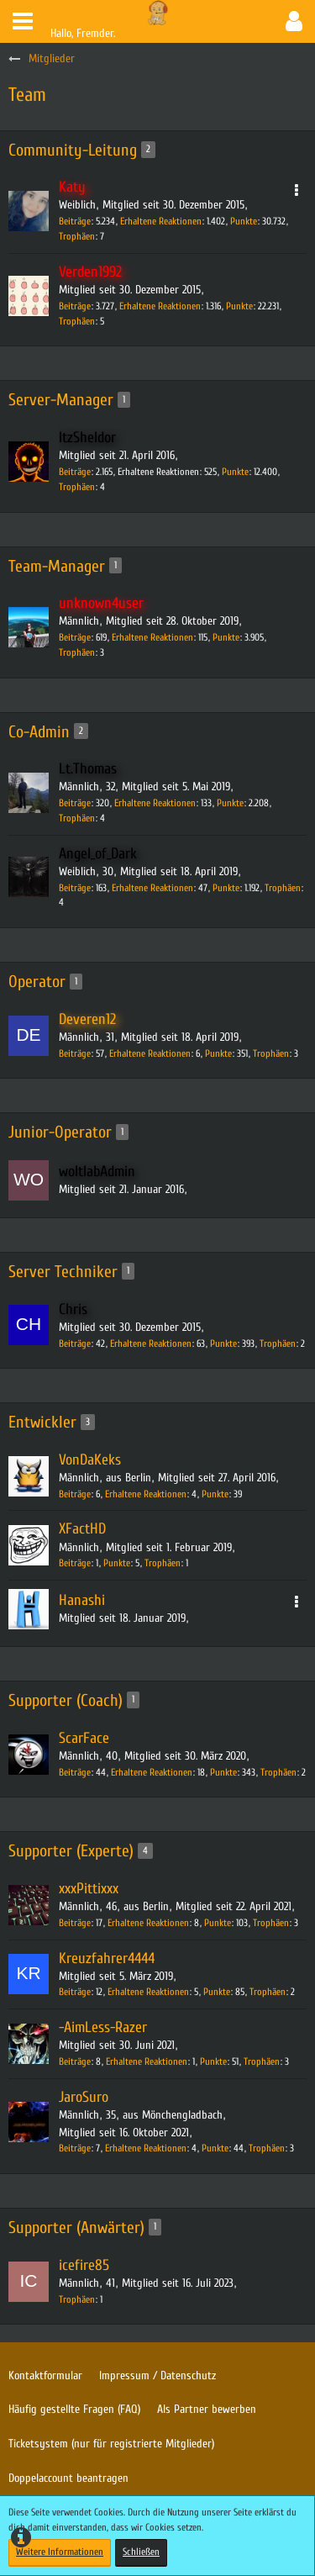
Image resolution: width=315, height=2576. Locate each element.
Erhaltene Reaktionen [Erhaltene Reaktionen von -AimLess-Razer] (146, 2061)
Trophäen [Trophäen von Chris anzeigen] (278, 1343)
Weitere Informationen (59, 2552)
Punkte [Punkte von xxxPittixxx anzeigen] (217, 1923)
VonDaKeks (90, 1460)
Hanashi (82, 1600)
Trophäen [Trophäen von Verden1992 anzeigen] (77, 321)
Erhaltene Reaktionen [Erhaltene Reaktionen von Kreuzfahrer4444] (148, 1992)
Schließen (141, 2552)
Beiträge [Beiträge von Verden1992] (75, 306)
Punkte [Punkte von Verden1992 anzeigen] (239, 306)
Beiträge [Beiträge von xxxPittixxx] (75, 1923)
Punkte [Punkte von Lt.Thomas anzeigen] (230, 803)
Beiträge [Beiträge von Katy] (75, 221)
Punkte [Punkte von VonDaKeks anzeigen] (215, 1494)
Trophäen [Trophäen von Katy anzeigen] (77, 236)
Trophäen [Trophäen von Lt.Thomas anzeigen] (77, 818)
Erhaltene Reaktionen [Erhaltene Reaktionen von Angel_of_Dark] (152, 888)
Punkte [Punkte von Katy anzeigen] (243, 221)
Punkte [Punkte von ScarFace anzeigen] (223, 1772)
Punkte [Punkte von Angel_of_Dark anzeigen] (226, 888)
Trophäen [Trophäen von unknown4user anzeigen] (77, 652)
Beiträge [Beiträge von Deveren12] (75, 1053)
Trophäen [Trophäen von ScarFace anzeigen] (278, 1772)
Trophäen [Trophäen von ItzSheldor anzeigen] (77, 487)
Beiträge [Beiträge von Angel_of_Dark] (75, 888)
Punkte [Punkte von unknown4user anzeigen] (226, 637)
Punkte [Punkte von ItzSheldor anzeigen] (235, 472)
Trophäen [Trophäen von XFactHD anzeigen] (162, 1563)
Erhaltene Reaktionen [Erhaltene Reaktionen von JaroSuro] (145, 2148)
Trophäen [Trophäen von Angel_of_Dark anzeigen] (283, 888)
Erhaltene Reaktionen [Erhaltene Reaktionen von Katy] (161, 221)
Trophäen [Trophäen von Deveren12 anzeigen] (271, 1053)
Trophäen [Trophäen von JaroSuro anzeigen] (267, 2148)
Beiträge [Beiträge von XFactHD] (75, 1563)
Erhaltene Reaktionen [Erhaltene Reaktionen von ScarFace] (151, 1772)
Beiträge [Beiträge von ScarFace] (75, 1772)
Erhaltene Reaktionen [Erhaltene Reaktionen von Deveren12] (150, 1053)
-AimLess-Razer (103, 2027)
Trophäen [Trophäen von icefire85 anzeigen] (77, 2299)
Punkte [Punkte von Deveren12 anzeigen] (218, 1053)
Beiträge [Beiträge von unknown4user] (75, 637)
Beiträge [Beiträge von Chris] (75, 1343)
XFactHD (82, 1529)
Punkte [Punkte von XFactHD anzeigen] (116, 1563)
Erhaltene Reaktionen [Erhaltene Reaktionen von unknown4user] (152, 637)
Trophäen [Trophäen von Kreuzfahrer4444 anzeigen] (267, 1992)
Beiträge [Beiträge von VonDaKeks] (75, 1494)
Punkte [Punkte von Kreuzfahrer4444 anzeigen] (216, 1992)
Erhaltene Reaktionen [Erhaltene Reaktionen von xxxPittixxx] (148, 1923)
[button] (22, 21)
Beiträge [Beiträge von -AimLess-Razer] (75, 2061)
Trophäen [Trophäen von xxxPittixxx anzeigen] (271, 1923)
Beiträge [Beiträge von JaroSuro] (75, 2148)
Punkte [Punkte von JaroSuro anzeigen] (215, 2148)
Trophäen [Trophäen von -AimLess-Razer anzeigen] (262, 2061)
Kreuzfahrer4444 (107, 1958)
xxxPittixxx (88, 1889)
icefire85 (84, 2265)
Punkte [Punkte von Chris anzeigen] (223, 1343)
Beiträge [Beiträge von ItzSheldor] (75, 472)
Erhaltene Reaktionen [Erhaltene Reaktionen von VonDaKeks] (145, 1494)
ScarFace (84, 1738)
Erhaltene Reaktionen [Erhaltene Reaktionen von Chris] (151, 1343)
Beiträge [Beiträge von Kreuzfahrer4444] (75, 1992)
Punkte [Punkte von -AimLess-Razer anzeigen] (213, 2061)
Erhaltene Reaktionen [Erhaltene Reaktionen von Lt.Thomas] (155, 803)
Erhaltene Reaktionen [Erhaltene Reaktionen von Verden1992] (160, 306)
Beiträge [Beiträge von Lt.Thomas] (75, 803)
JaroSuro (83, 2097)
